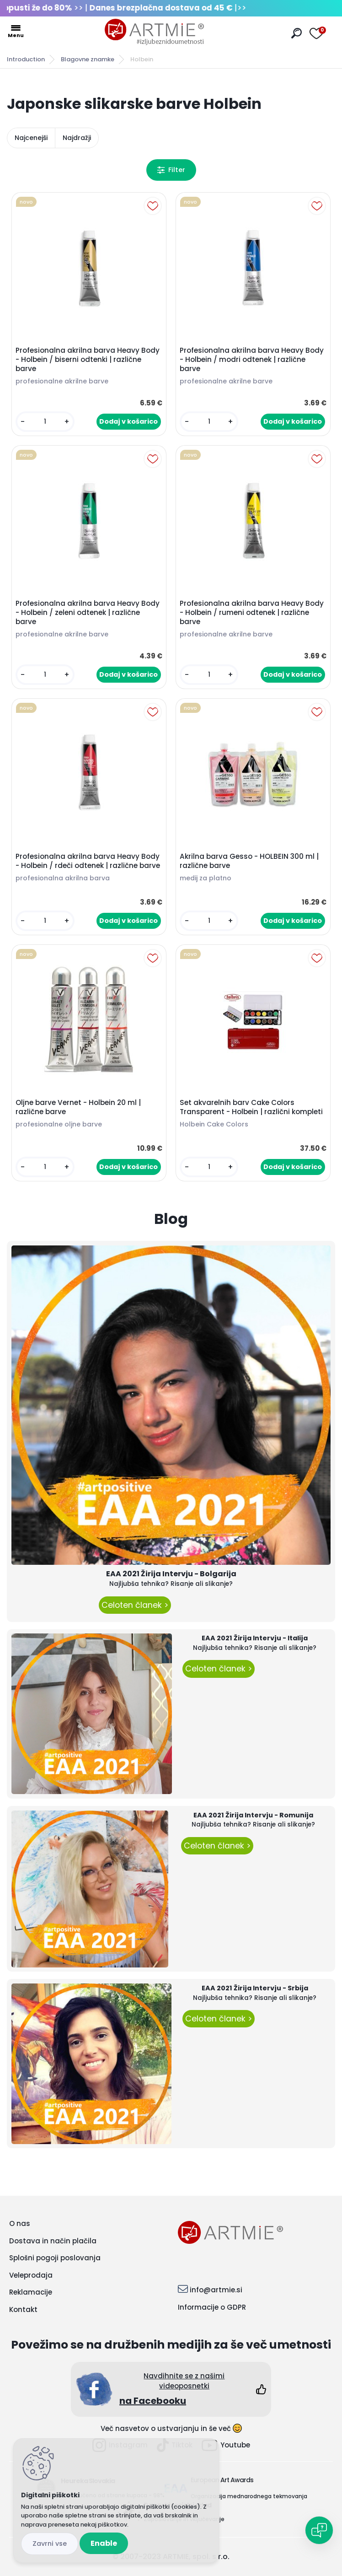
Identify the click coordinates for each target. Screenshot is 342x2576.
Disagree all (49, 2544)
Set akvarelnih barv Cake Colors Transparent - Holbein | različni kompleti (251, 1107)
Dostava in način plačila (52, 2241)
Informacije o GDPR (212, 2307)
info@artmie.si (216, 2290)
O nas (19, 2223)
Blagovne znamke (87, 59)
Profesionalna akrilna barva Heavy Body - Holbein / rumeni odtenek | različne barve (252, 612)
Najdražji (77, 137)
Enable (104, 2543)
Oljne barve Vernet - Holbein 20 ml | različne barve (78, 1107)
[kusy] (45, 421)
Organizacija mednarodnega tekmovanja (249, 2496)
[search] (296, 33)
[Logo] (154, 32)
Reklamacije (30, 2292)
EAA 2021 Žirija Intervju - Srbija (255, 1988)
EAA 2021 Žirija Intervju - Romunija (253, 1815)
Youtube (226, 2445)
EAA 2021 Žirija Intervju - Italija (255, 1638)
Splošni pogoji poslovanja (55, 2258)
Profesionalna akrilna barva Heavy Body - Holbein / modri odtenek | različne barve (252, 359)
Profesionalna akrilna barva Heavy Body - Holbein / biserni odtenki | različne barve (88, 359)
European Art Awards (222, 2479)
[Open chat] (319, 2530)
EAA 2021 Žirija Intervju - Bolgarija (171, 1573)
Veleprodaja (31, 2275)
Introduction (26, 59)
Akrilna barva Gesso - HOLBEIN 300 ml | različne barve (249, 861)
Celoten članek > (135, 1605)
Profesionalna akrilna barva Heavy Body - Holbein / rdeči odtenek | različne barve (88, 861)
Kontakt (23, 2309)
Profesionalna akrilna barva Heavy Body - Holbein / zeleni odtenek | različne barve (88, 612)
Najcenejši (31, 137)
